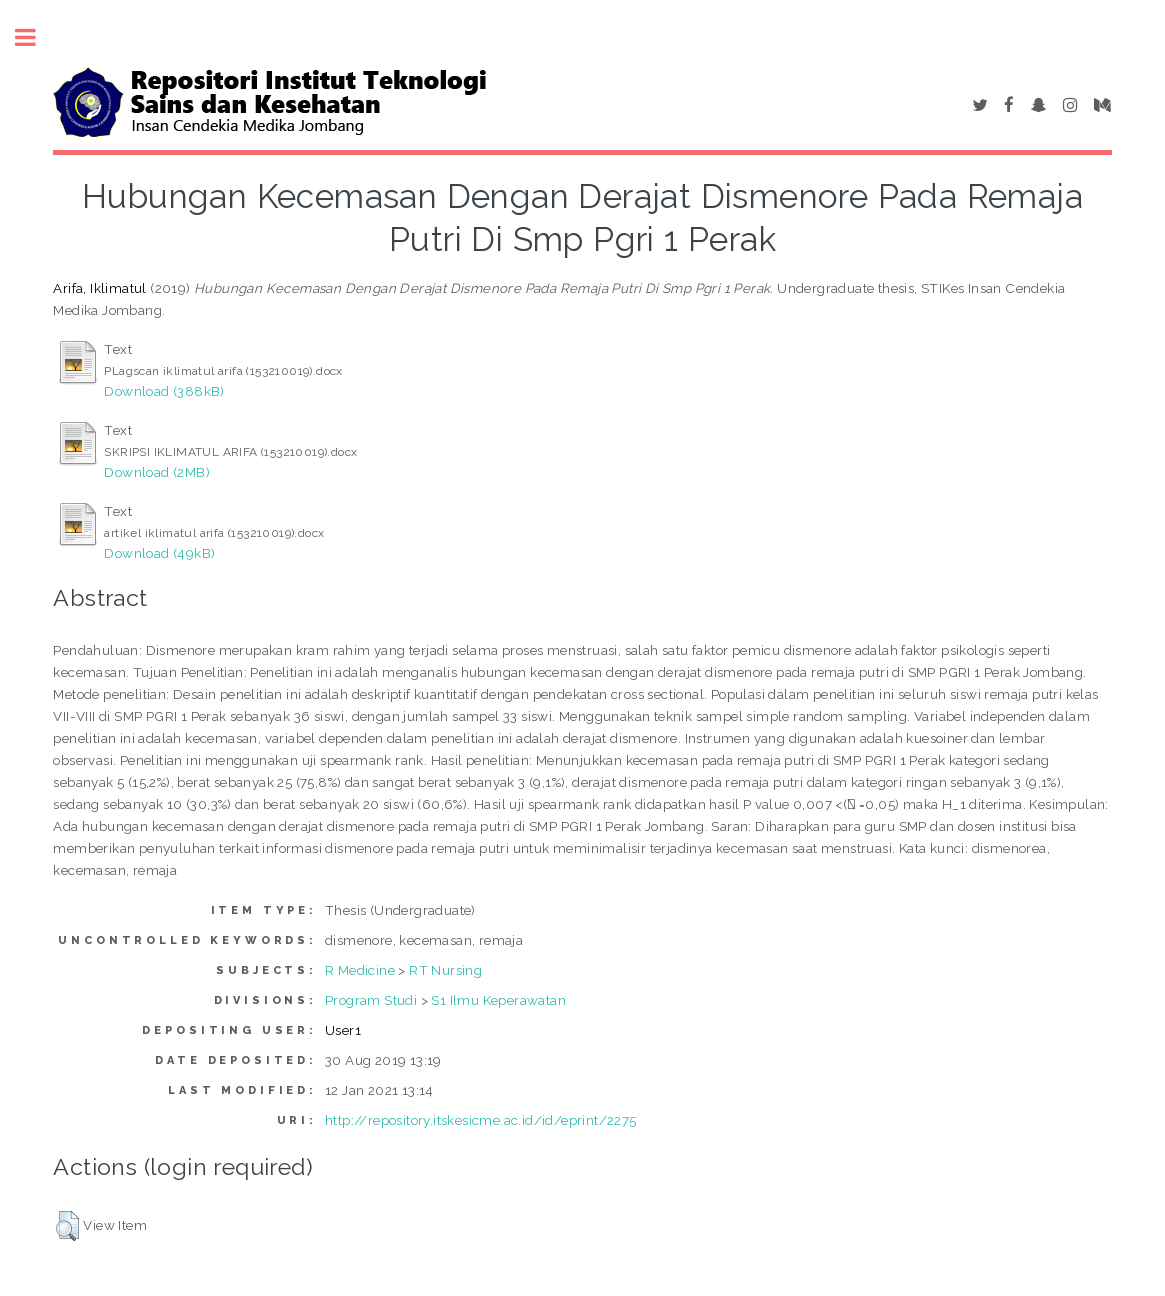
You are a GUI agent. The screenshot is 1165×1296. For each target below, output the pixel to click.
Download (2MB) (157, 472)
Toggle (36, 37)
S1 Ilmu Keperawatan (498, 1000)
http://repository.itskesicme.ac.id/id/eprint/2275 (481, 1120)
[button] (67, 1226)
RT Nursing (445, 970)
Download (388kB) (164, 391)
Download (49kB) (159, 553)
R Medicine (360, 970)
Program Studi (371, 1000)
